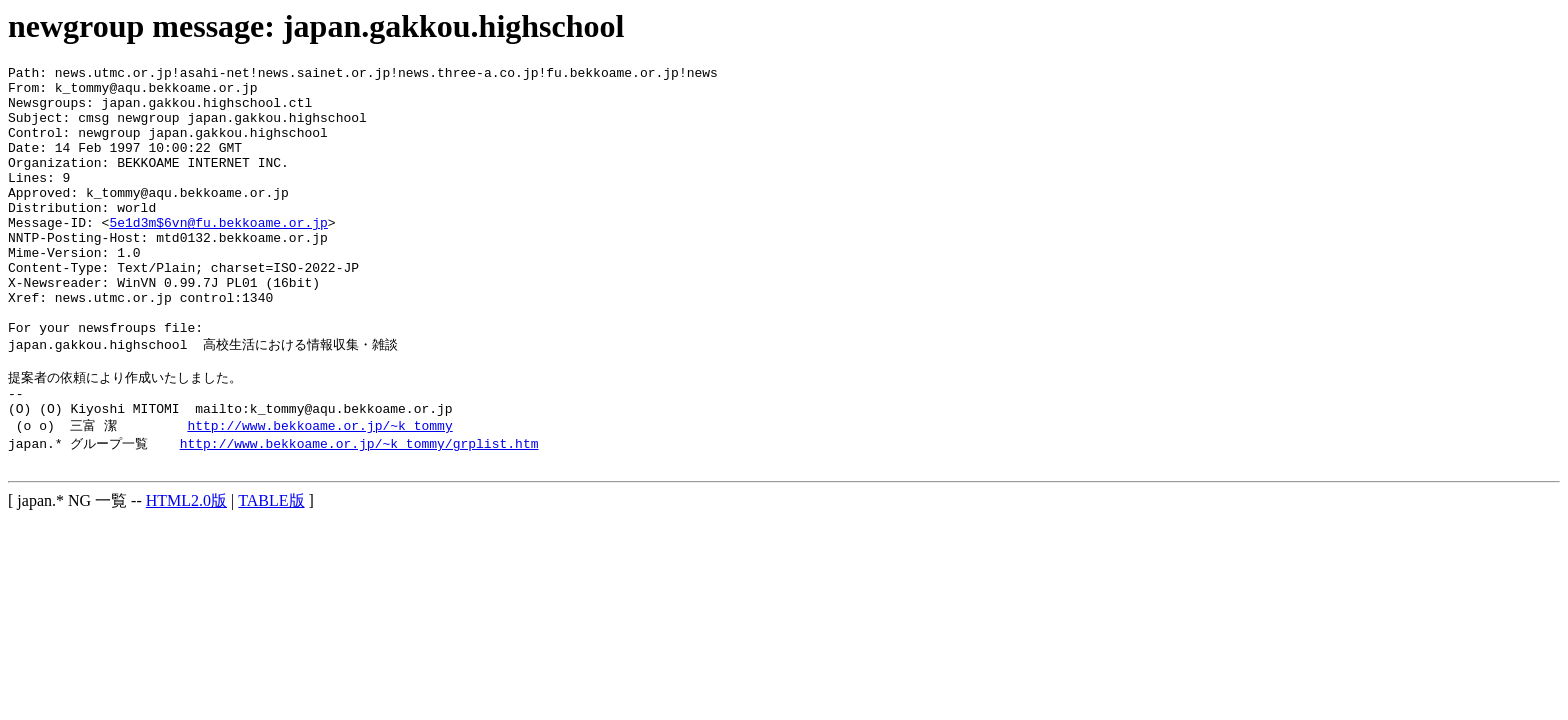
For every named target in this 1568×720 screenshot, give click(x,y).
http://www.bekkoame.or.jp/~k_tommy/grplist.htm (359, 510)
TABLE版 (271, 570)
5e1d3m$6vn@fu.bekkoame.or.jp (218, 255)
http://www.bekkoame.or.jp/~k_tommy (319, 491)
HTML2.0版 (186, 570)
